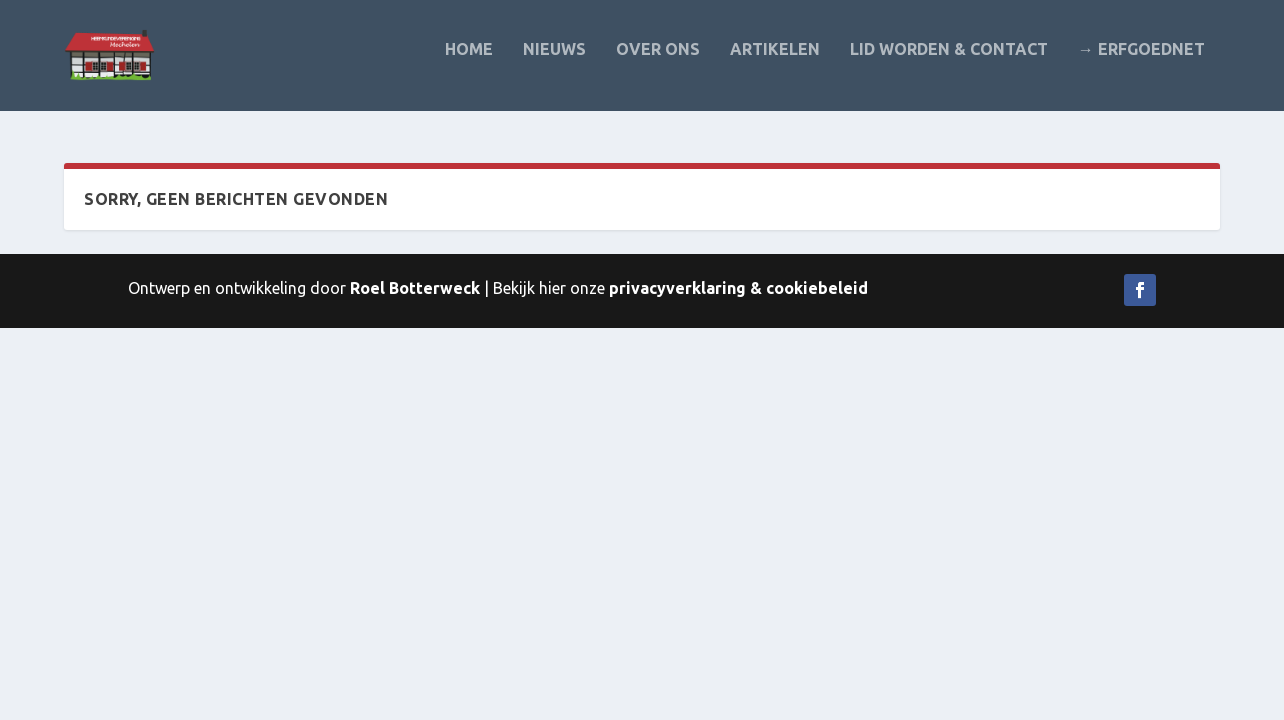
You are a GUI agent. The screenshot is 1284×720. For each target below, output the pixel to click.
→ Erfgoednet (1141, 62)
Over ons (658, 62)
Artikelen (775, 62)
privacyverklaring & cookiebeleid (738, 289)
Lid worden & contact (949, 62)
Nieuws (554, 62)
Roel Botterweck (415, 289)
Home (469, 62)
